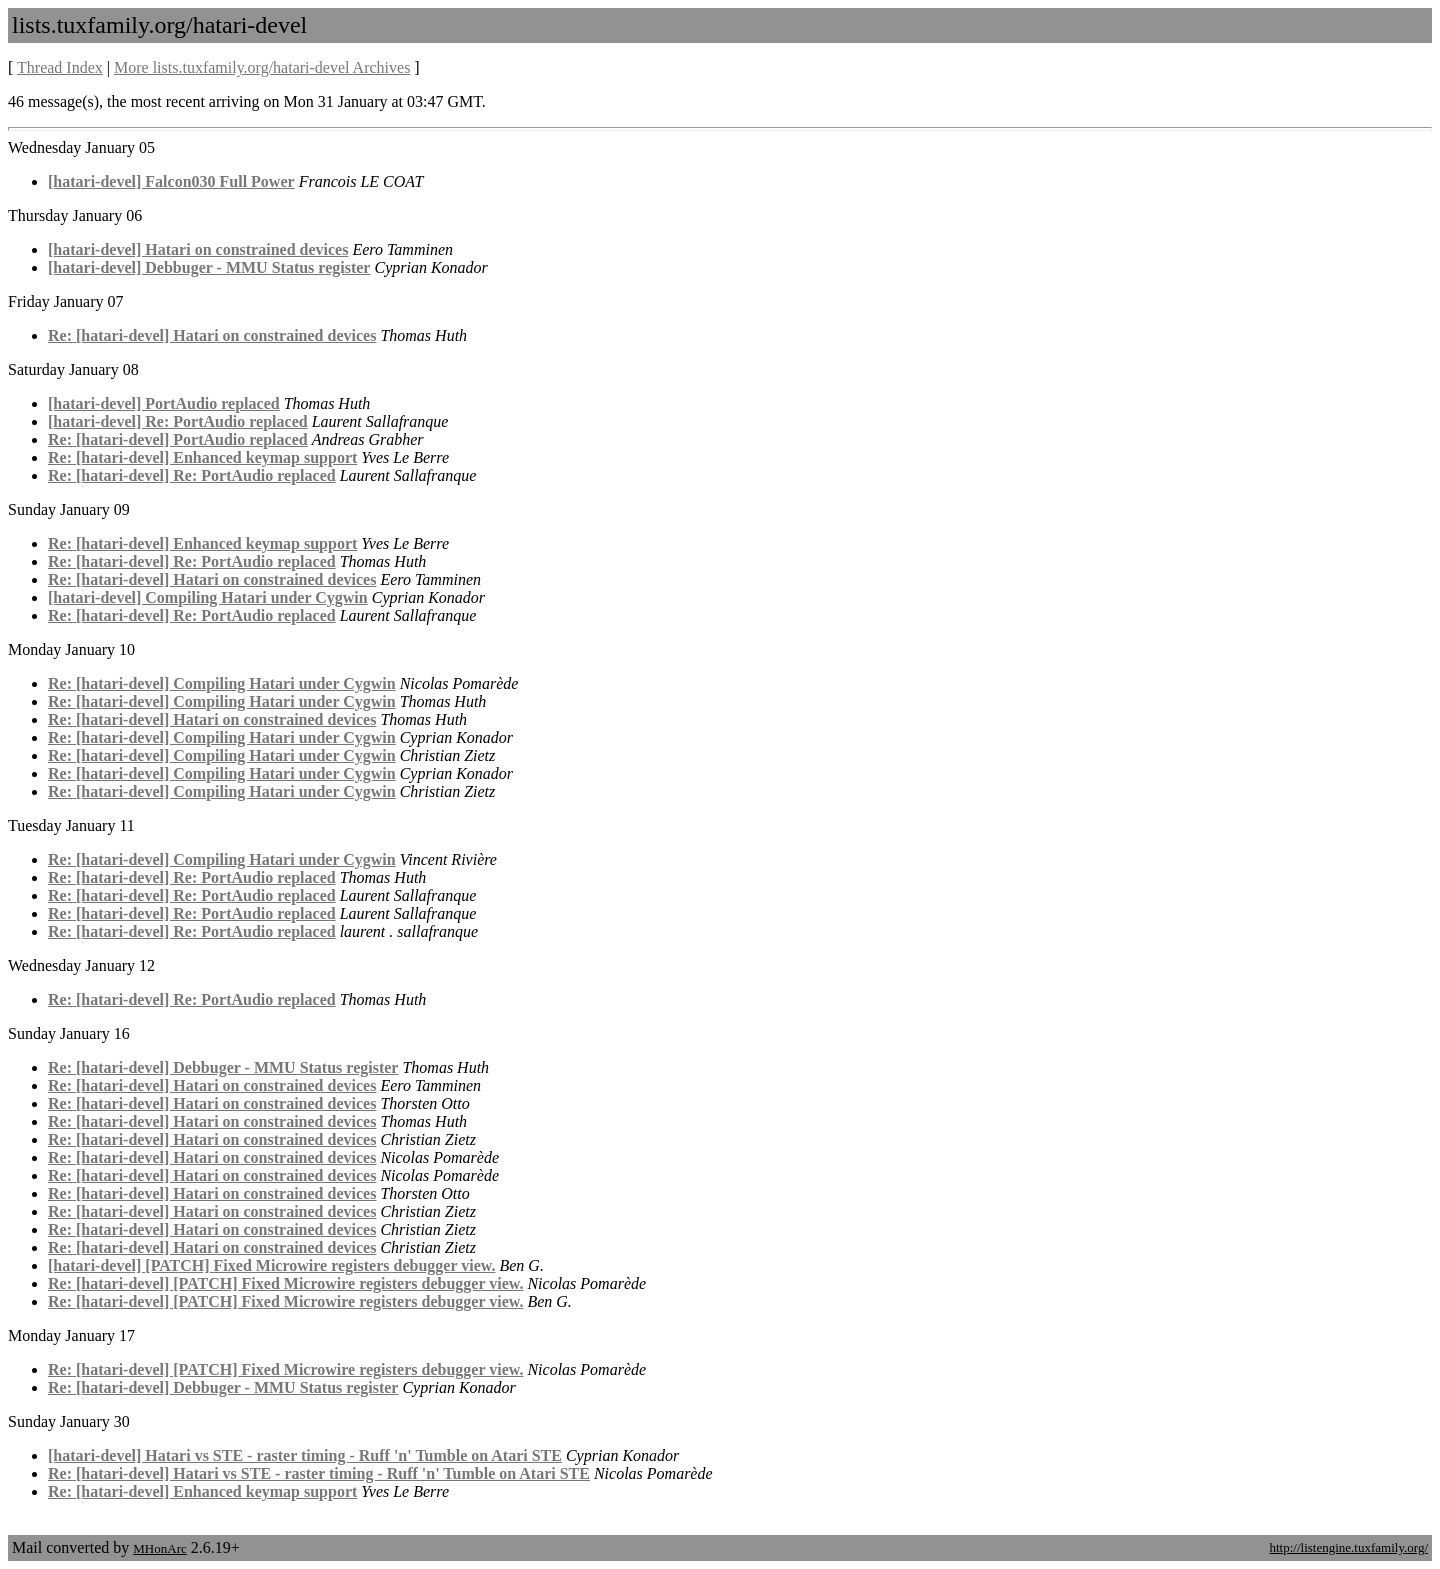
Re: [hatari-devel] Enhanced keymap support (202, 457)
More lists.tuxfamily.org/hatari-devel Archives (262, 67)
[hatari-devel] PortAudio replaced (164, 403)
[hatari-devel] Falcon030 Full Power (171, 181)
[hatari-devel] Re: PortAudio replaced (178, 421)
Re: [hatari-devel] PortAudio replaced (178, 439)
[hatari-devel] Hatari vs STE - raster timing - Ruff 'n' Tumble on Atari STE (305, 1455)
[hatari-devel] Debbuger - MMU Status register (209, 267)
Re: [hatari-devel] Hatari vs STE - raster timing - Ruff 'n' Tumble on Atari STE (319, 1473)
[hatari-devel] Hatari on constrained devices (198, 249)
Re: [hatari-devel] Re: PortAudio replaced (192, 475)
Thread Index (60, 67)
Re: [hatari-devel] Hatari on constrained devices (212, 335)
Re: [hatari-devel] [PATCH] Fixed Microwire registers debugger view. (285, 1283)
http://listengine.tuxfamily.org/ (1348, 1547)
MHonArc (159, 1548)
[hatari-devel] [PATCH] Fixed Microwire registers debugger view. (271, 1265)
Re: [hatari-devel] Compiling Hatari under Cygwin (222, 683)
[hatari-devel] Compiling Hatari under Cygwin (208, 597)
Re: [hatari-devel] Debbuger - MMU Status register (223, 1067)
